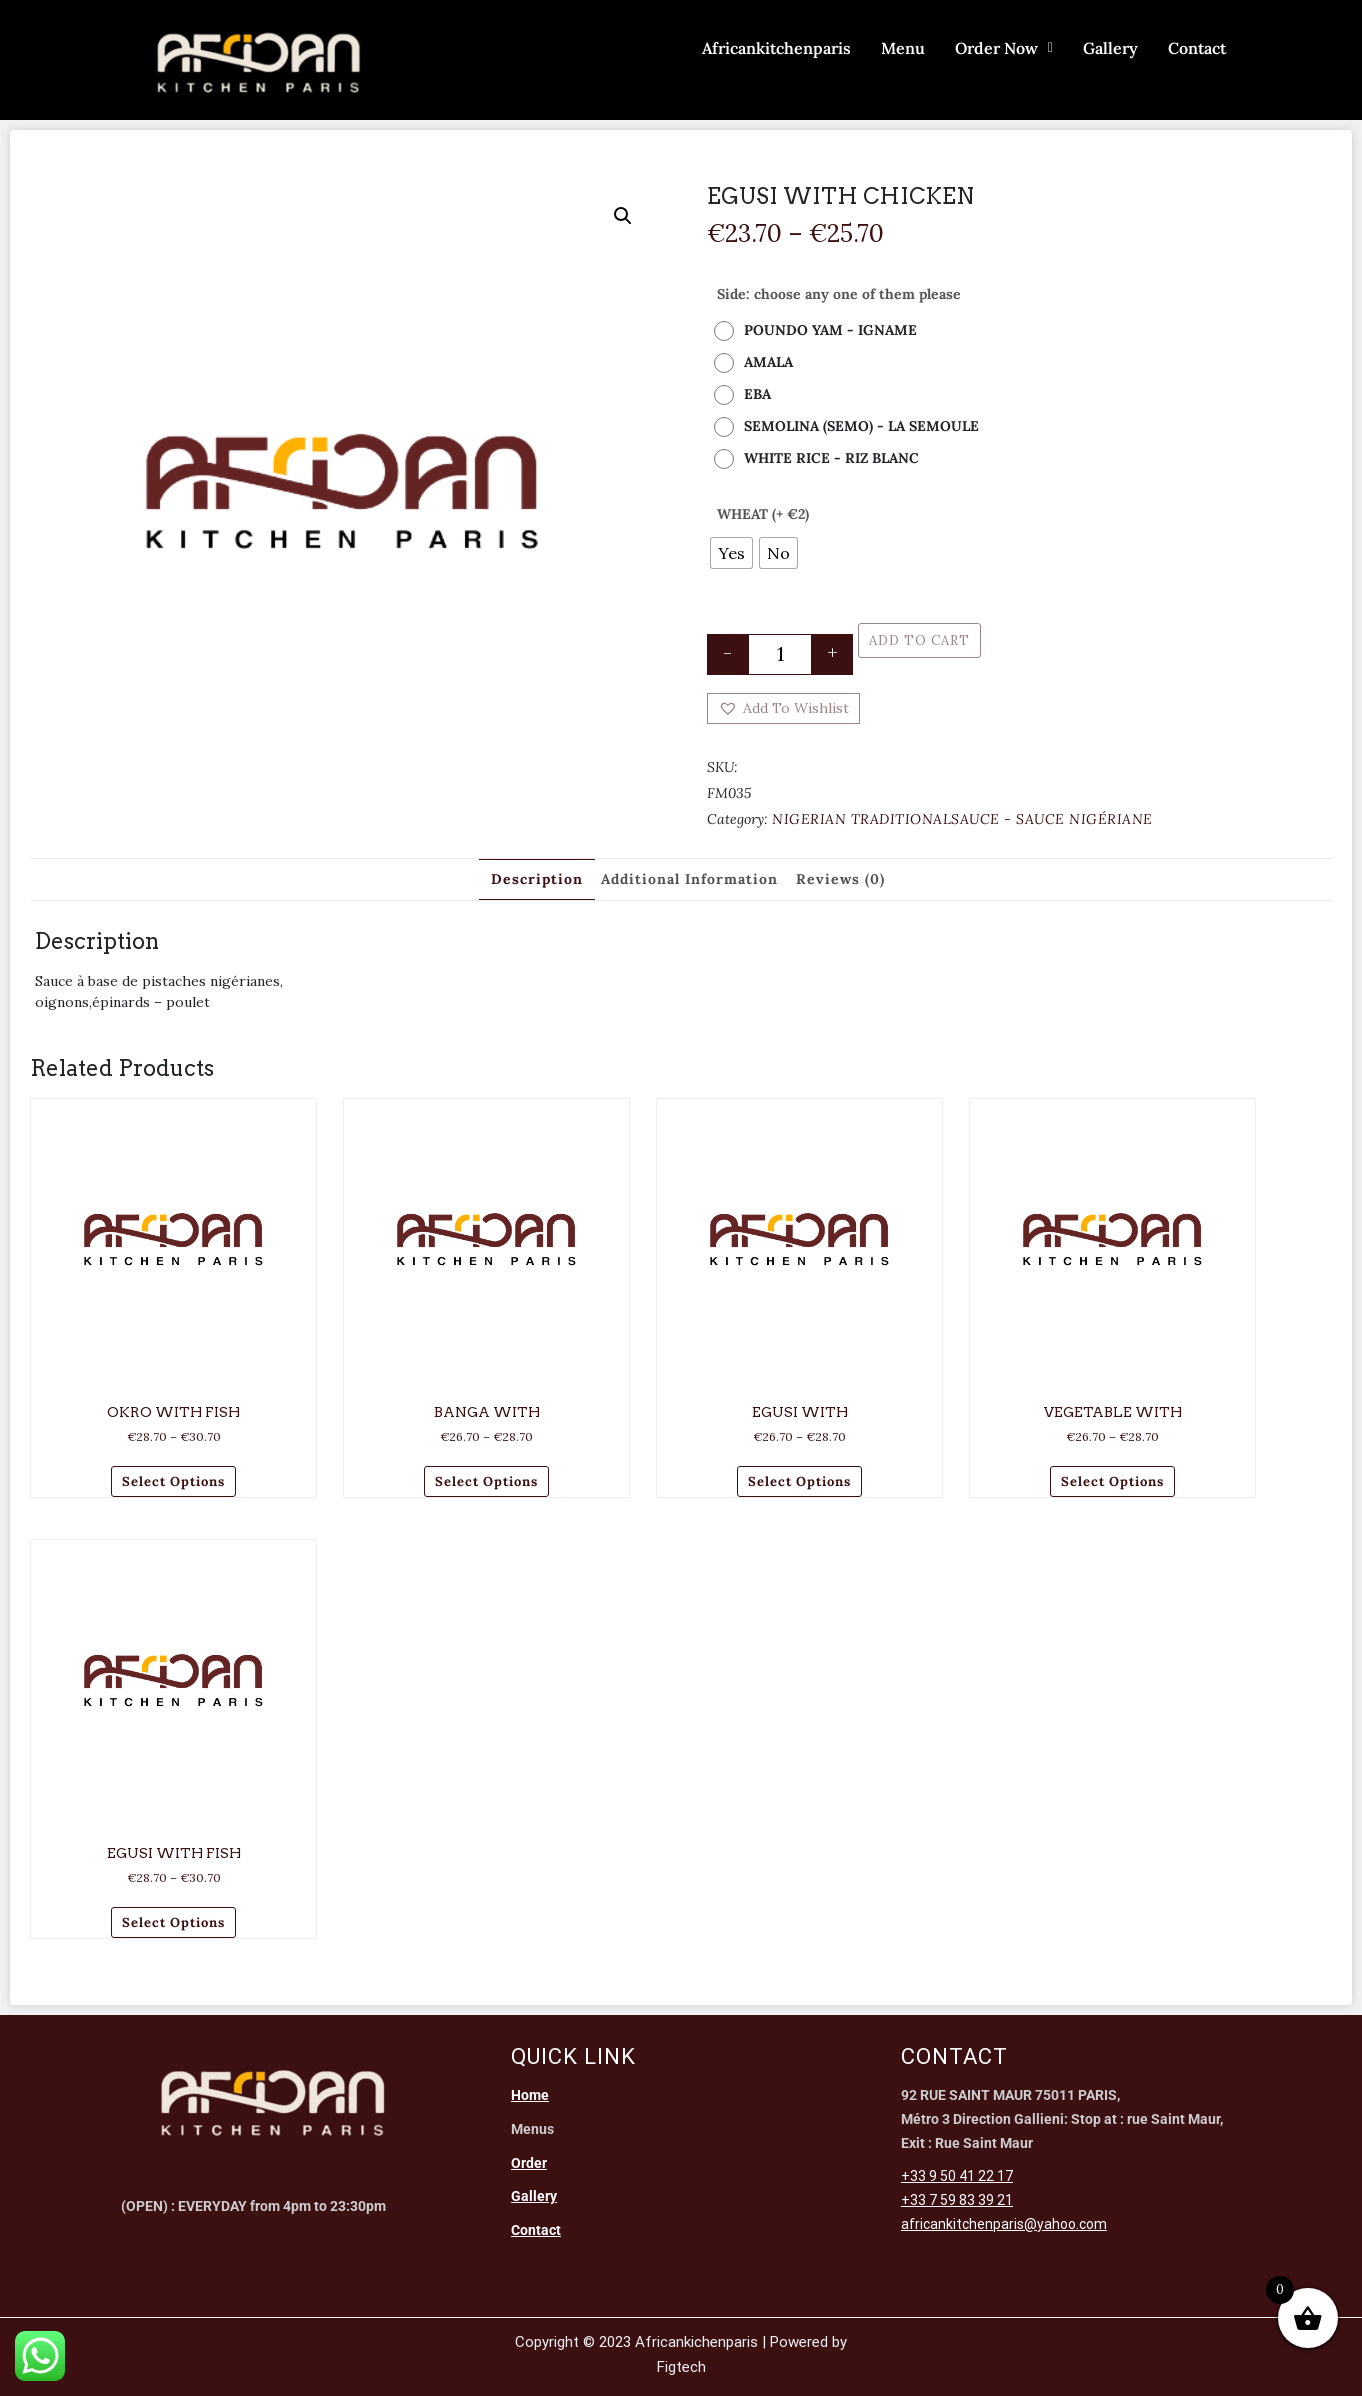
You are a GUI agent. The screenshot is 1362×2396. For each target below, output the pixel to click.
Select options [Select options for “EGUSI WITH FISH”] (173, 1922)
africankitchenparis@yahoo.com (1004, 2224)
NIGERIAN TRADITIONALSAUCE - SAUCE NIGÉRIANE (962, 819)
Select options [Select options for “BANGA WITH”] (486, 1481)
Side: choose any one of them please (839, 294)
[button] (623, 216)
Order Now (1004, 48)
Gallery (1110, 48)
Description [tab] (537, 879)
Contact (1197, 48)
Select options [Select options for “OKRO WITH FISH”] (173, 1481)
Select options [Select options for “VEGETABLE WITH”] (1112, 1481)
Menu (903, 48)
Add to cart (919, 640)
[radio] (820, 330)
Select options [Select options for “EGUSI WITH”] (799, 1481)
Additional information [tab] (689, 879)
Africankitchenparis (776, 48)
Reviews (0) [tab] (840, 879)
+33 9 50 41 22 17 (957, 2176)
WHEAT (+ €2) (763, 514)
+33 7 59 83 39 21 (957, 2200)
